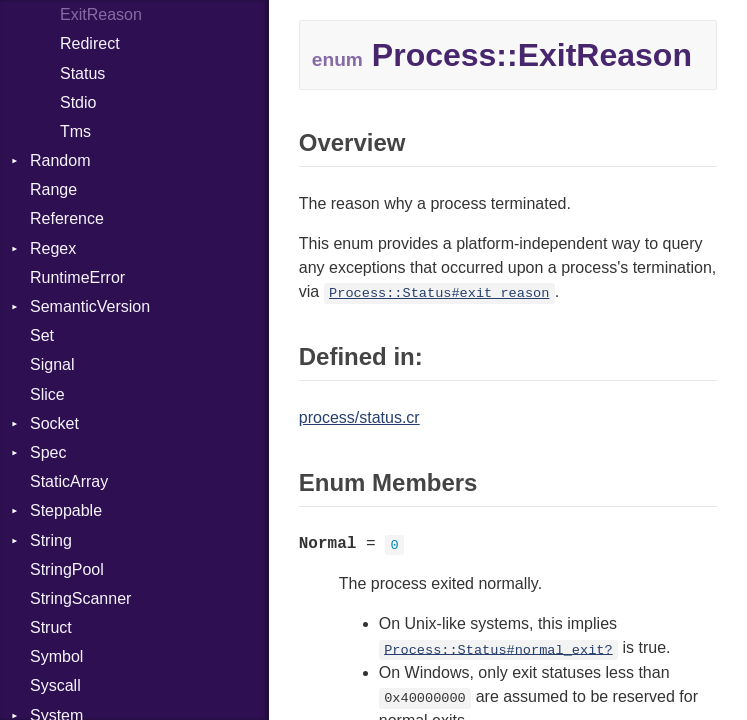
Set (42, 335)
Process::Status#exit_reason (439, 293)
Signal (52, 364)
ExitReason (101, 14)
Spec (48, 452)
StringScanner (80, 598)
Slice (47, 394)
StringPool (67, 569)
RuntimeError (77, 277)
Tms (75, 131)
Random (60, 160)
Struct (51, 627)
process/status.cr (359, 417)
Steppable (66, 510)
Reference (67, 218)
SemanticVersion (90, 306)
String (51, 540)
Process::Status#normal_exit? (498, 649)
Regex (53, 248)
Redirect (90, 43)
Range (53, 189)
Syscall (55, 685)
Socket (54, 423)
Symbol (56, 656)
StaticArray (69, 481)
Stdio (78, 102)
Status (82, 73)
